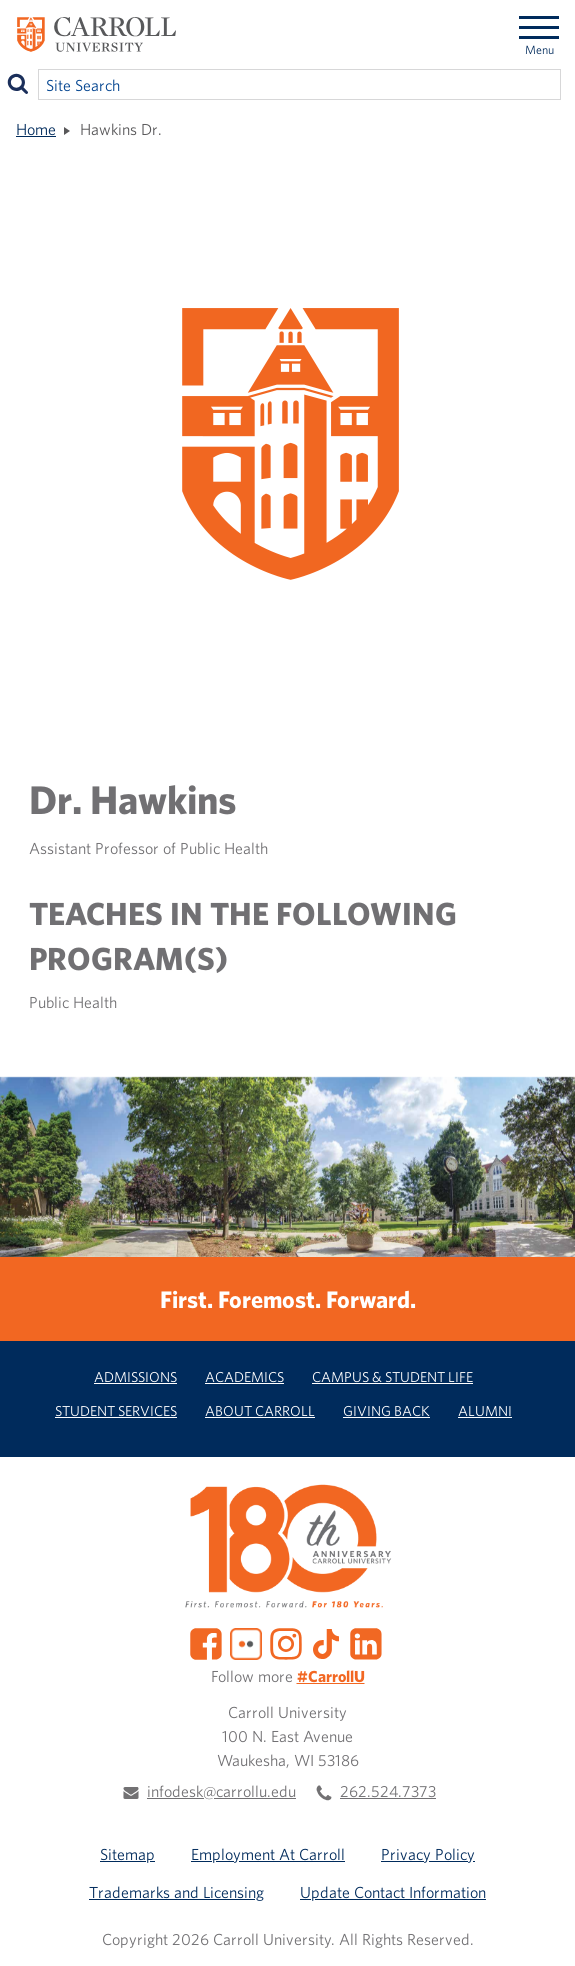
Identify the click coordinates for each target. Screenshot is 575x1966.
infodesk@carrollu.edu (221, 1791)
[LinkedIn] (366, 1642)
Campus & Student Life (392, 1376)
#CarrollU (331, 1676)
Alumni (485, 1410)
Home (36, 129)
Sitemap (127, 1854)
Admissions (135, 1376)
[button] (538, 1929)
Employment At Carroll (268, 1854)
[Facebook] (206, 1642)
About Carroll (260, 1410)
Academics (244, 1376)
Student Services (116, 1410)
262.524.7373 (388, 1791)
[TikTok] (326, 1642)
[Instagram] (286, 1642)
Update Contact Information (393, 1892)
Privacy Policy (428, 1854)
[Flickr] (246, 1642)
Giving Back (386, 1410)
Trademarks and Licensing (176, 1892)
